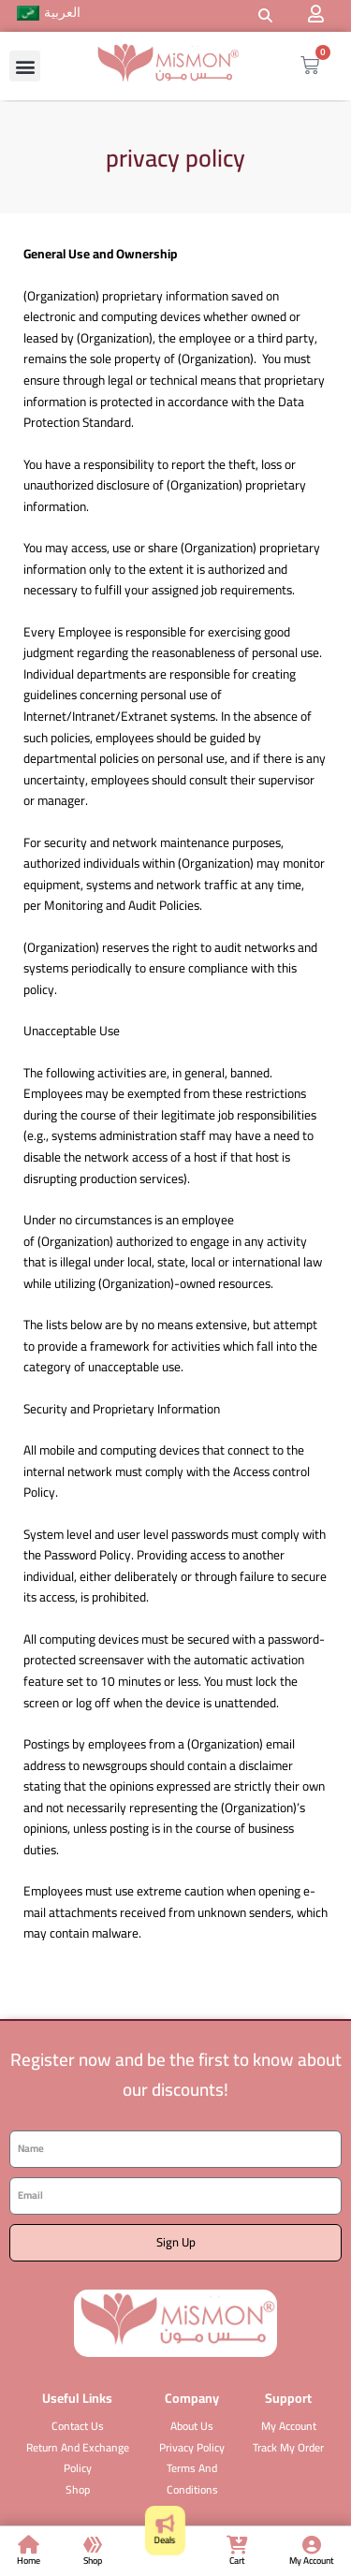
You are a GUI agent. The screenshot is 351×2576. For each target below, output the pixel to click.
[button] (265, 16)
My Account (311, 2560)
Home (28, 2560)
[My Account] (311, 2545)
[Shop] (92, 2545)
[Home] (29, 2545)
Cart (237, 2560)
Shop (92, 2560)
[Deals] (163, 2523)
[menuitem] (48, 13)
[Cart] (236, 2545)
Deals (164, 2539)
